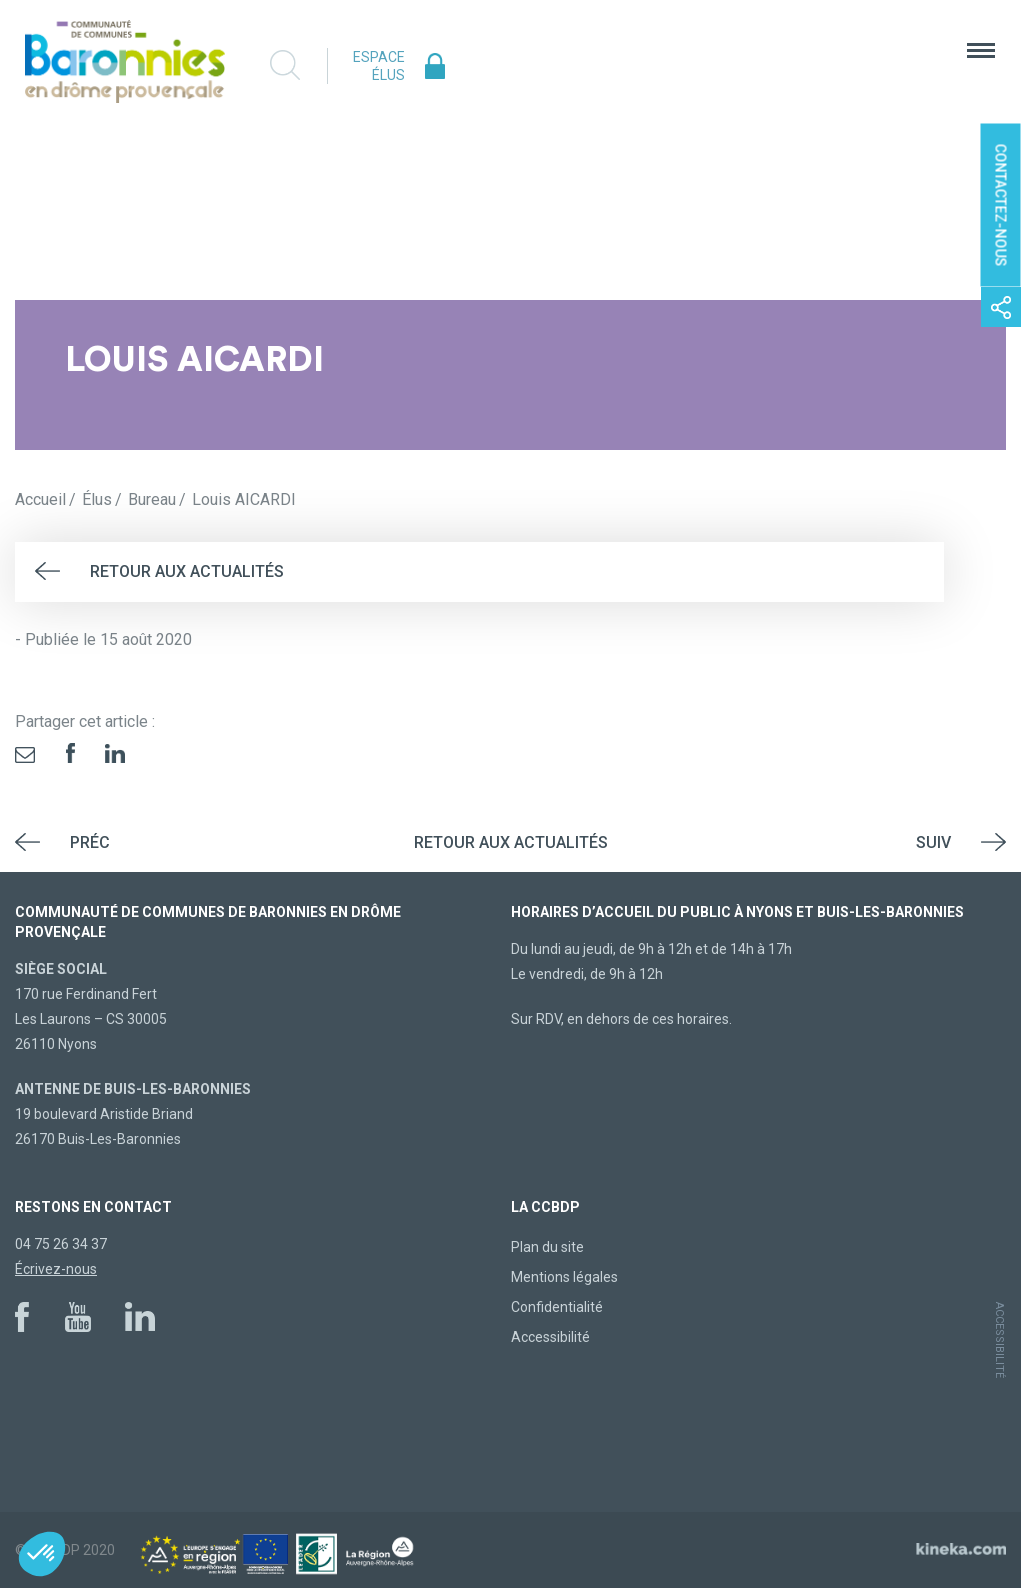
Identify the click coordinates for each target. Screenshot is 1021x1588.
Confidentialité (557, 1307)
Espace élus (379, 66)
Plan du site (547, 1247)
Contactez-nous (1001, 205)
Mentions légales (564, 1277)
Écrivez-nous (56, 1269)
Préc (90, 842)
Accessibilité (550, 1337)
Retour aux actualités (187, 571)
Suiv (933, 842)
